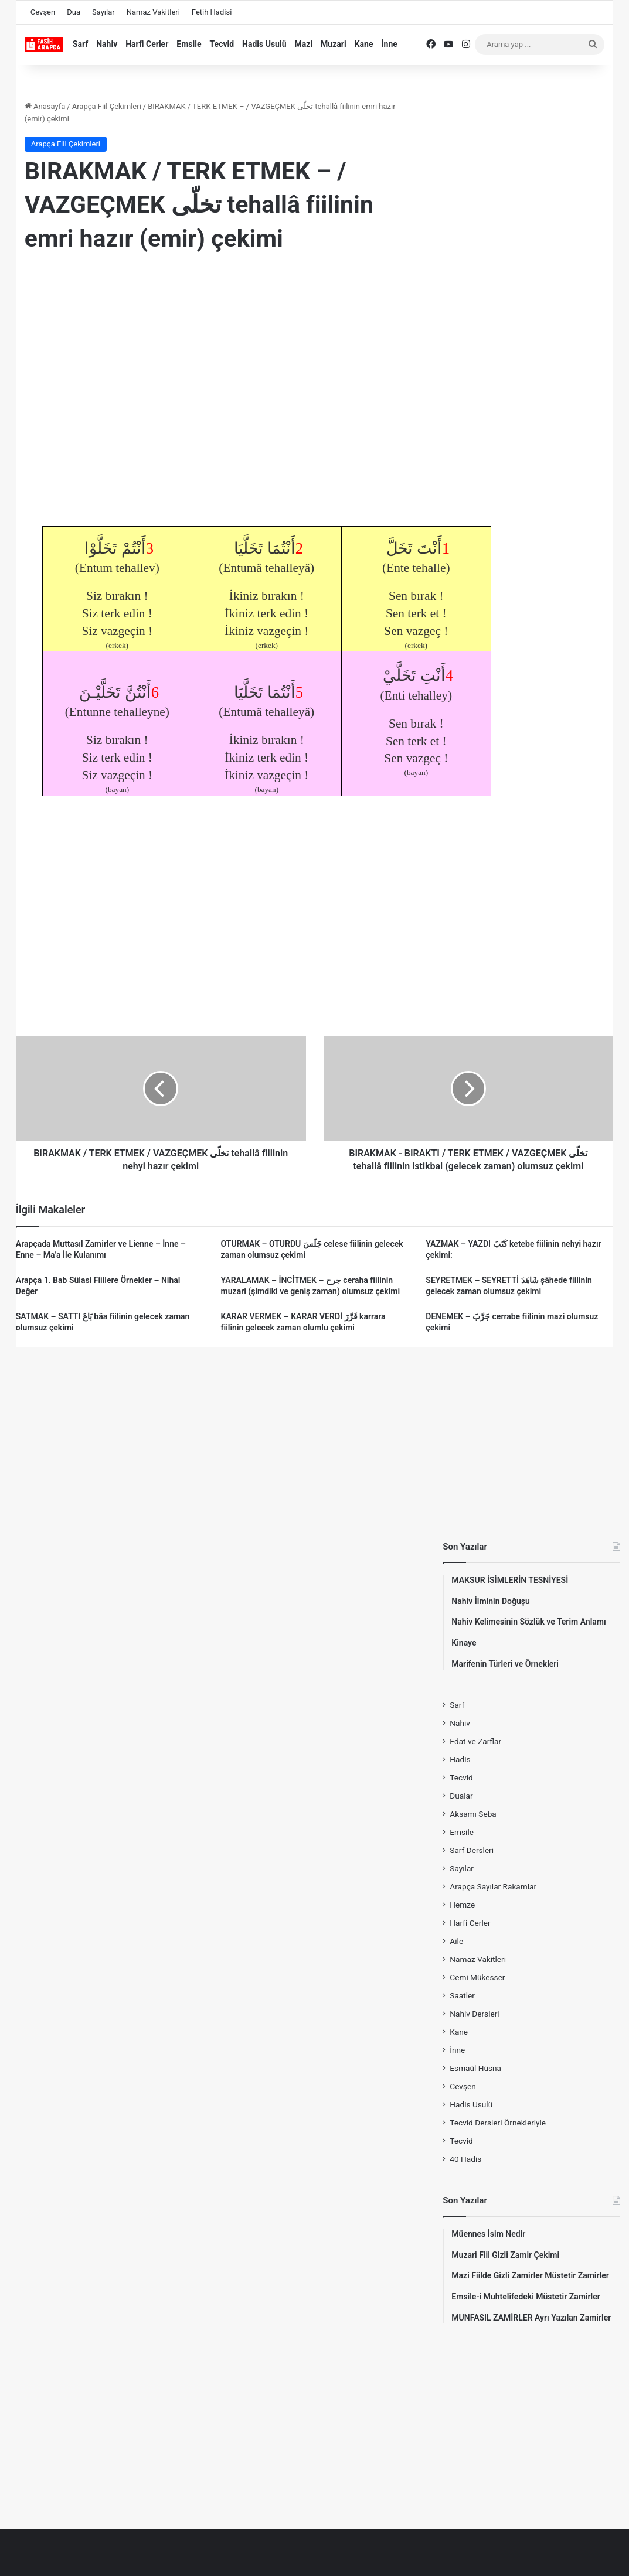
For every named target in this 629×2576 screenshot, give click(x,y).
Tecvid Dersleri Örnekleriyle (498, 2122)
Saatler (462, 1995)
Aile (456, 1941)
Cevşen (42, 12)
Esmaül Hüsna (475, 2068)
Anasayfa (45, 106)
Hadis (460, 1759)
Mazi (304, 44)
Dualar (461, 1795)
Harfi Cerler (146, 44)
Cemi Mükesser (477, 1977)
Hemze (462, 1904)
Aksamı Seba (473, 1813)
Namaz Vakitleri (153, 12)
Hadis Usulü (264, 44)
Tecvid (221, 44)
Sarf (80, 44)
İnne (389, 44)
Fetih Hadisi (212, 12)
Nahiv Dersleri (474, 2013)
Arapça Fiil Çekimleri (106, 106)
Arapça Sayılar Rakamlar (493, 1886)
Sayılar (103, 12)
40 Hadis (465, 2159)
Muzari (333, 44)
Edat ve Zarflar (475, 1741)
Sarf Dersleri (472, 1850)
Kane (364, 44)
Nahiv (106, 44)
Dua (73, 12)
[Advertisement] (218, 358)
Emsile (188, 44)
